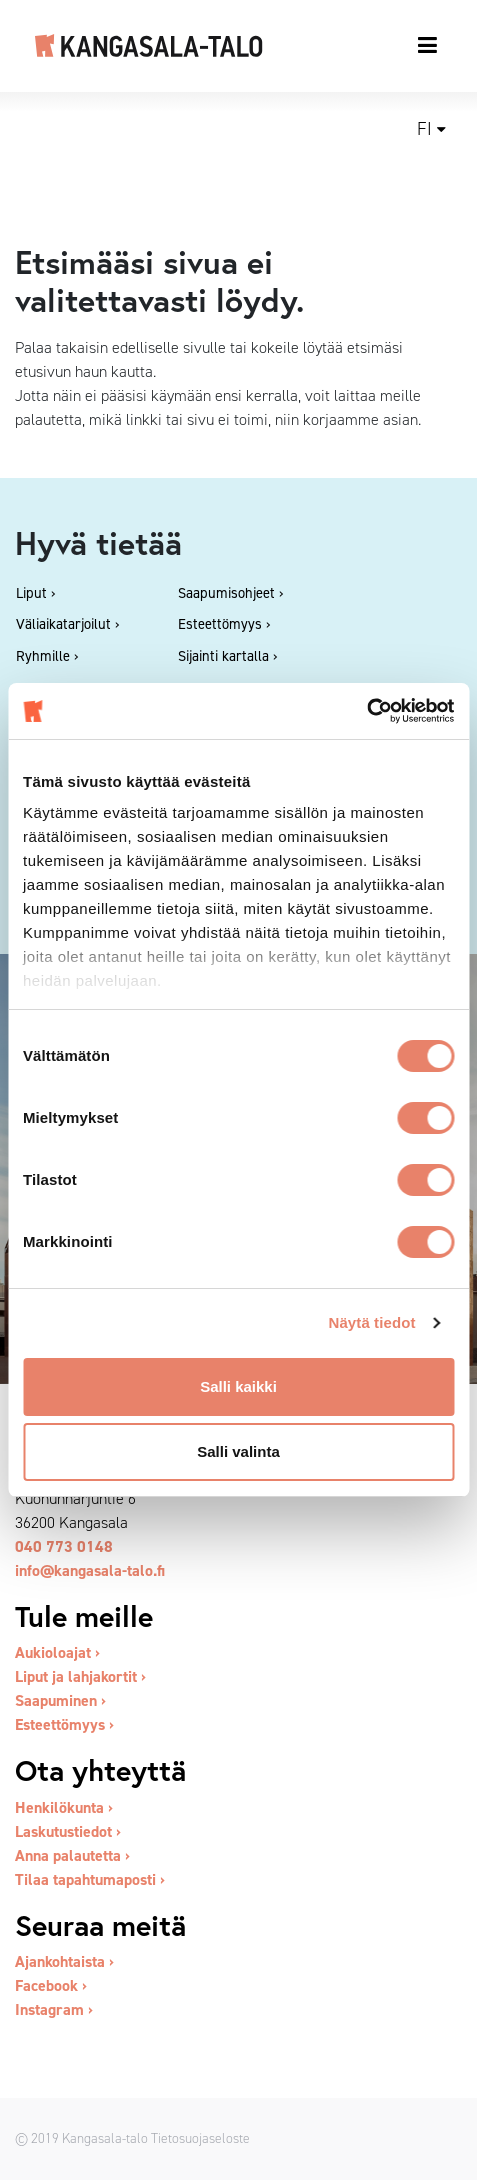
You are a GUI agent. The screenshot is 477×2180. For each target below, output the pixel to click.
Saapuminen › (60, 1700)
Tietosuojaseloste (200, 2138)
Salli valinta (238, 1451)
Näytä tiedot (372, 1322)
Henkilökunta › (64, 1807)
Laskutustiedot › (68, 1831)
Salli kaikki (238, 1386)
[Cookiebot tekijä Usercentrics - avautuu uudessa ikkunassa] (366, 711)
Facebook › (51, 1985)
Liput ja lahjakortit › (80, 1676)
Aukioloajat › (57, 1652)
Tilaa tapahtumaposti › (90, 1879)
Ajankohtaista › (64, 1961)
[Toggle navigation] (428, 45)
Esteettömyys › (64, 1724)
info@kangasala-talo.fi (90, 1570)
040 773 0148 (64, 1546)
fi (424, 129)
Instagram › (54, 2009)
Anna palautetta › (72, 1855)
